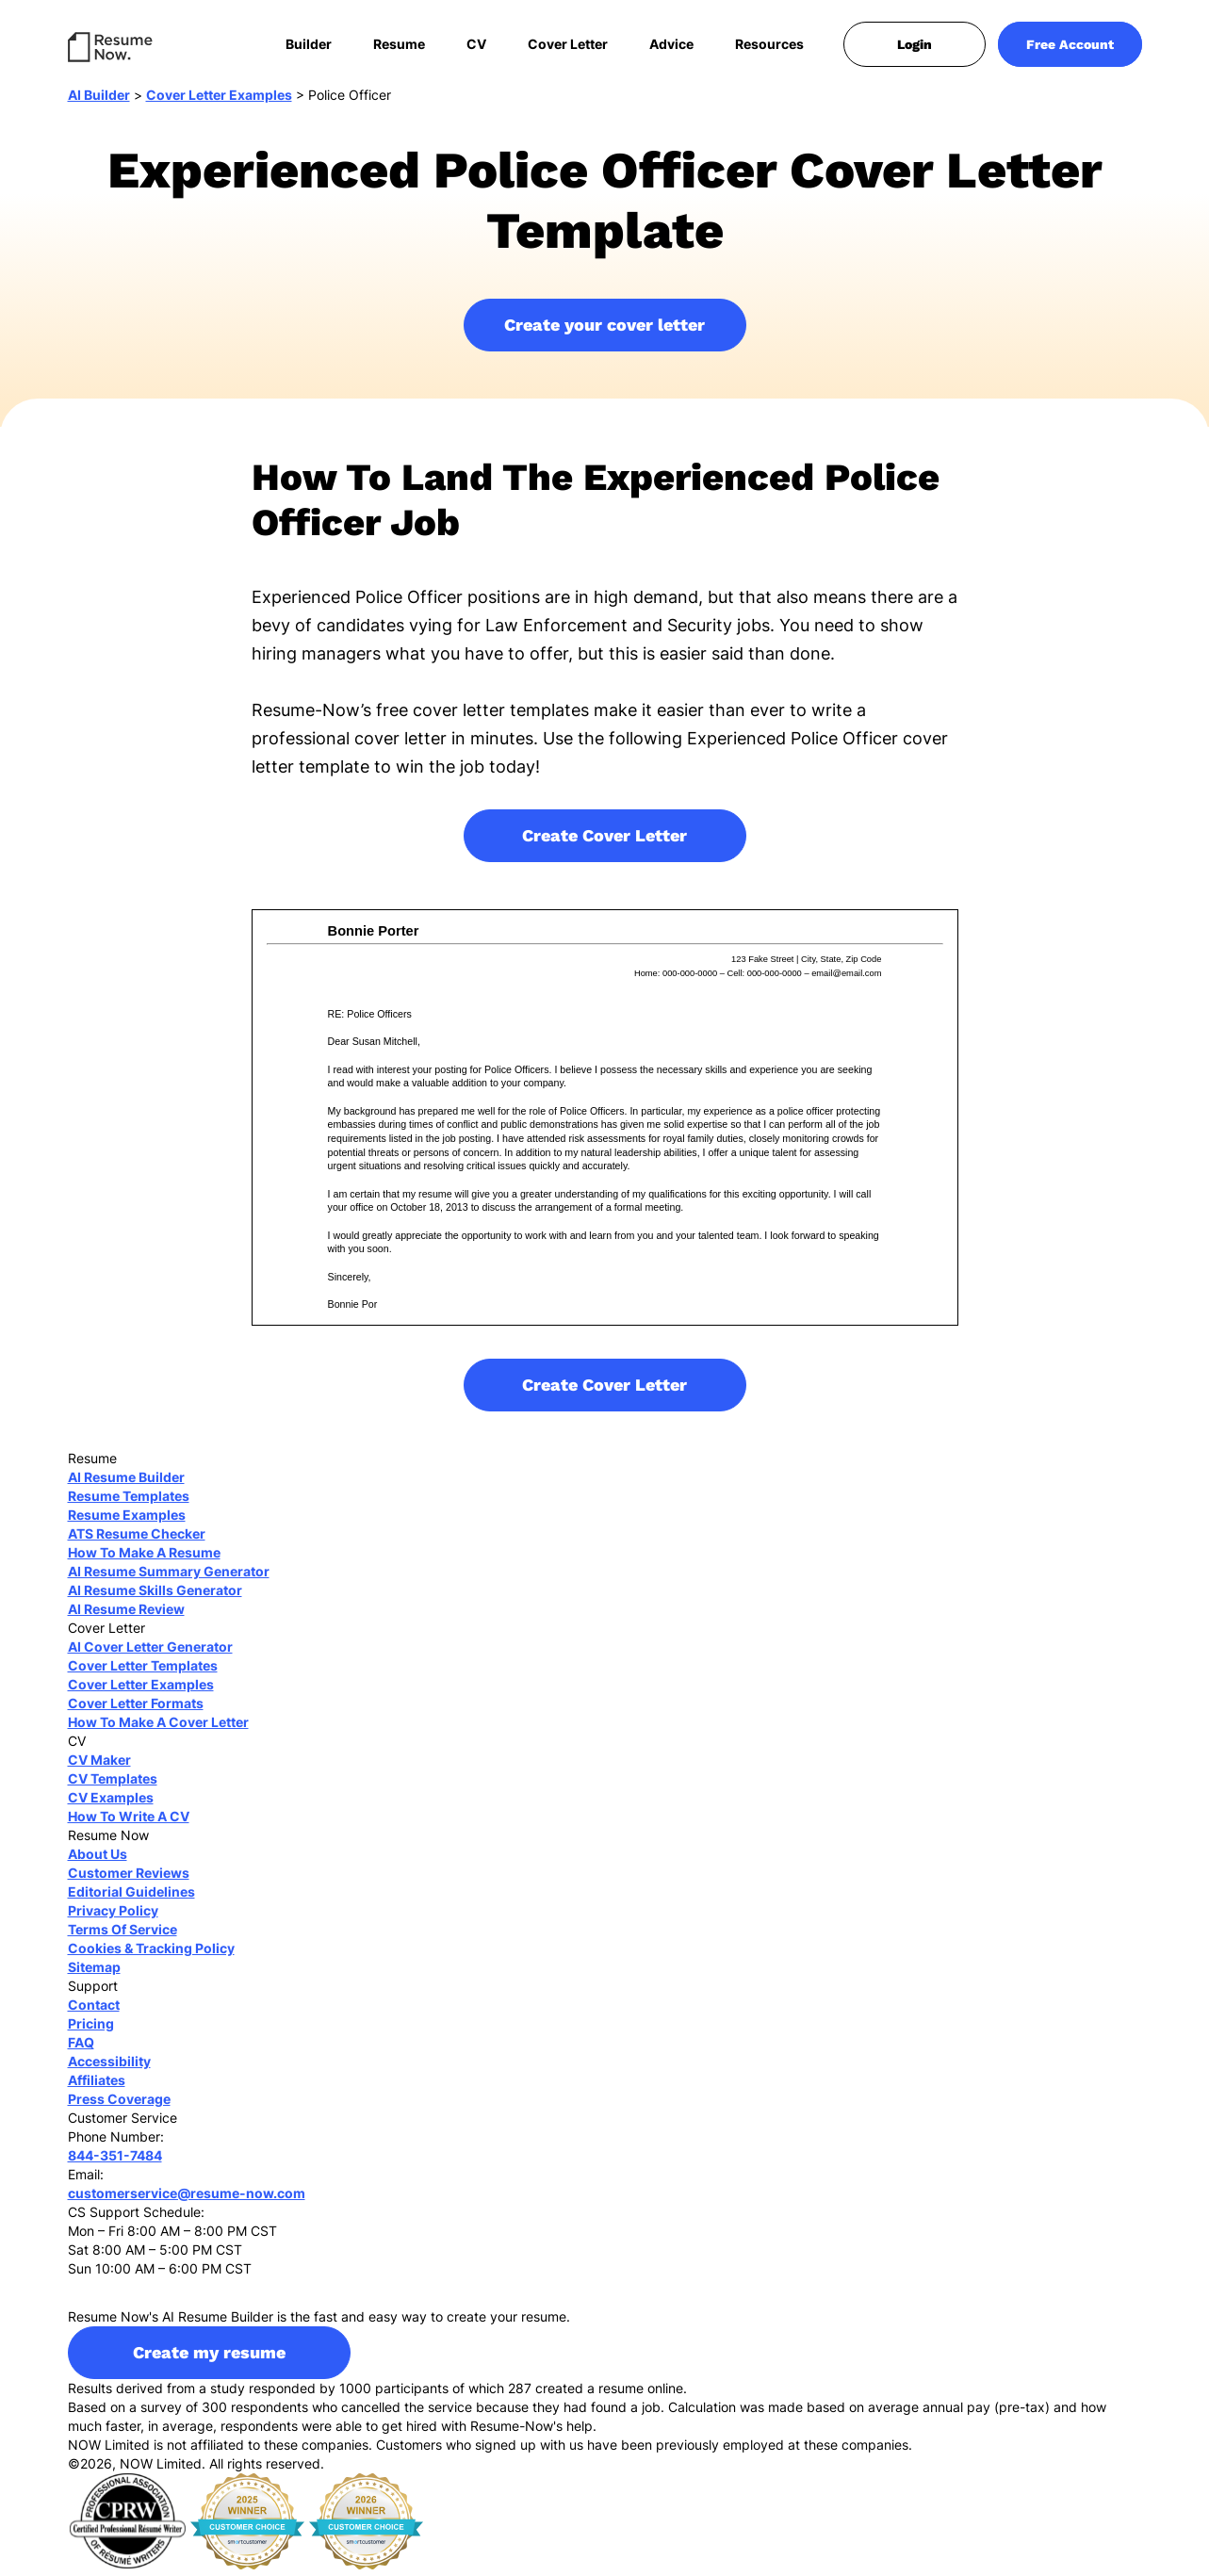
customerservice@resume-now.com (186, 2200)
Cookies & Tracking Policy (151, 1955)
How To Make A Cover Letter (158, 1728)
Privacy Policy (113, 1917)
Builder (309, 44)
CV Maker (99, 1766)
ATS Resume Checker (136, 1540)
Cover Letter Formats (136, 1710)
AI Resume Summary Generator (169, 1578)
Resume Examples (127, 1521)
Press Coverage (119, 2105)
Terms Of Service (122, 1936)
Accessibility (109, 2068)
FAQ (81, 2049)
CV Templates (112, 1785)
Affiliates (96, 2087)
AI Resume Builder (126, 1483)
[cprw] (127, 2527)
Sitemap (94, 1973)
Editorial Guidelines (131, 1898)
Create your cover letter (604, 331)
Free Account (1070, 44)
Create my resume (209, 2359)
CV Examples (111, 1804)
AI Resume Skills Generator (155, 1597)
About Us (97, 1860)
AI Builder (99, 101)
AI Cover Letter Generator (150, 1653)
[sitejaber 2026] (366, 2527)
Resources (769, 44)
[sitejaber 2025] (247, 2527)
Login (914, 44)
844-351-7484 (115, 2162)
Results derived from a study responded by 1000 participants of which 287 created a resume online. (377, 2395)
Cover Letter (568, 44)
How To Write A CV (128, 1823)
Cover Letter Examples (219, 101)
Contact (94, 2011)
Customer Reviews (128, 1879)
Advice (671, 44)
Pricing (91, 2030)
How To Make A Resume (144, 1559)
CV (476, 44)
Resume (399, 44)
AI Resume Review (126, 1615)
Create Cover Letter (604, 842)
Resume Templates (128, 1502)
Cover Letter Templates (143, 1672)
